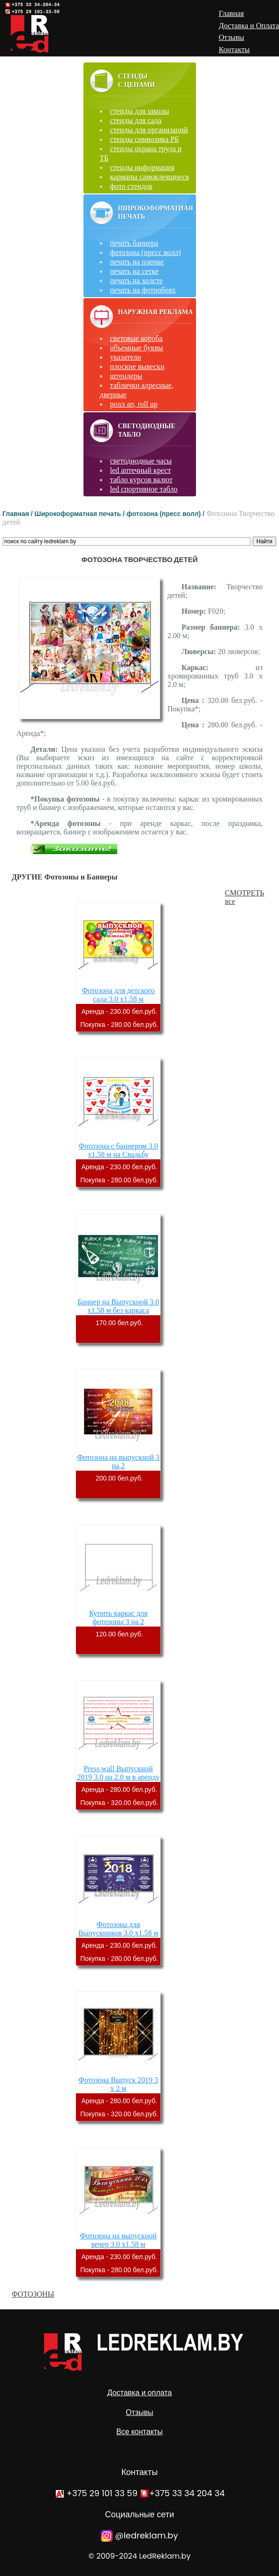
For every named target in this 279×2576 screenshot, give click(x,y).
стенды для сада (136, 120)
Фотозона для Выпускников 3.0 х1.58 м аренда (118, 1932)
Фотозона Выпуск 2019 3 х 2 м (118, 2084)
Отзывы (139, 2412)
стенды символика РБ (144, 139)
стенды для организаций (149, 130)
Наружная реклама (155, 312)
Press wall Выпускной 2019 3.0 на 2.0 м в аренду (118, 1773)
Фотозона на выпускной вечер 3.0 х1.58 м (118, 2240)
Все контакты (139, 2431)
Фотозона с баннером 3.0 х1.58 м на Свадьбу (118, 1150)
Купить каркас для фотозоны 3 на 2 (118, 1617)
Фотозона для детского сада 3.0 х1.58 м (118, 995)
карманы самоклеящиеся (149, 177)
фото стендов (131, 186)
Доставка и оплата (139, 2392)
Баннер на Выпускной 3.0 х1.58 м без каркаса (118, 1306)
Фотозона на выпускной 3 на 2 (118, 1461)
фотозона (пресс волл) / (166, 513)
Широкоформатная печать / (81, 513)
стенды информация (142, 167)
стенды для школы (139, 111)
